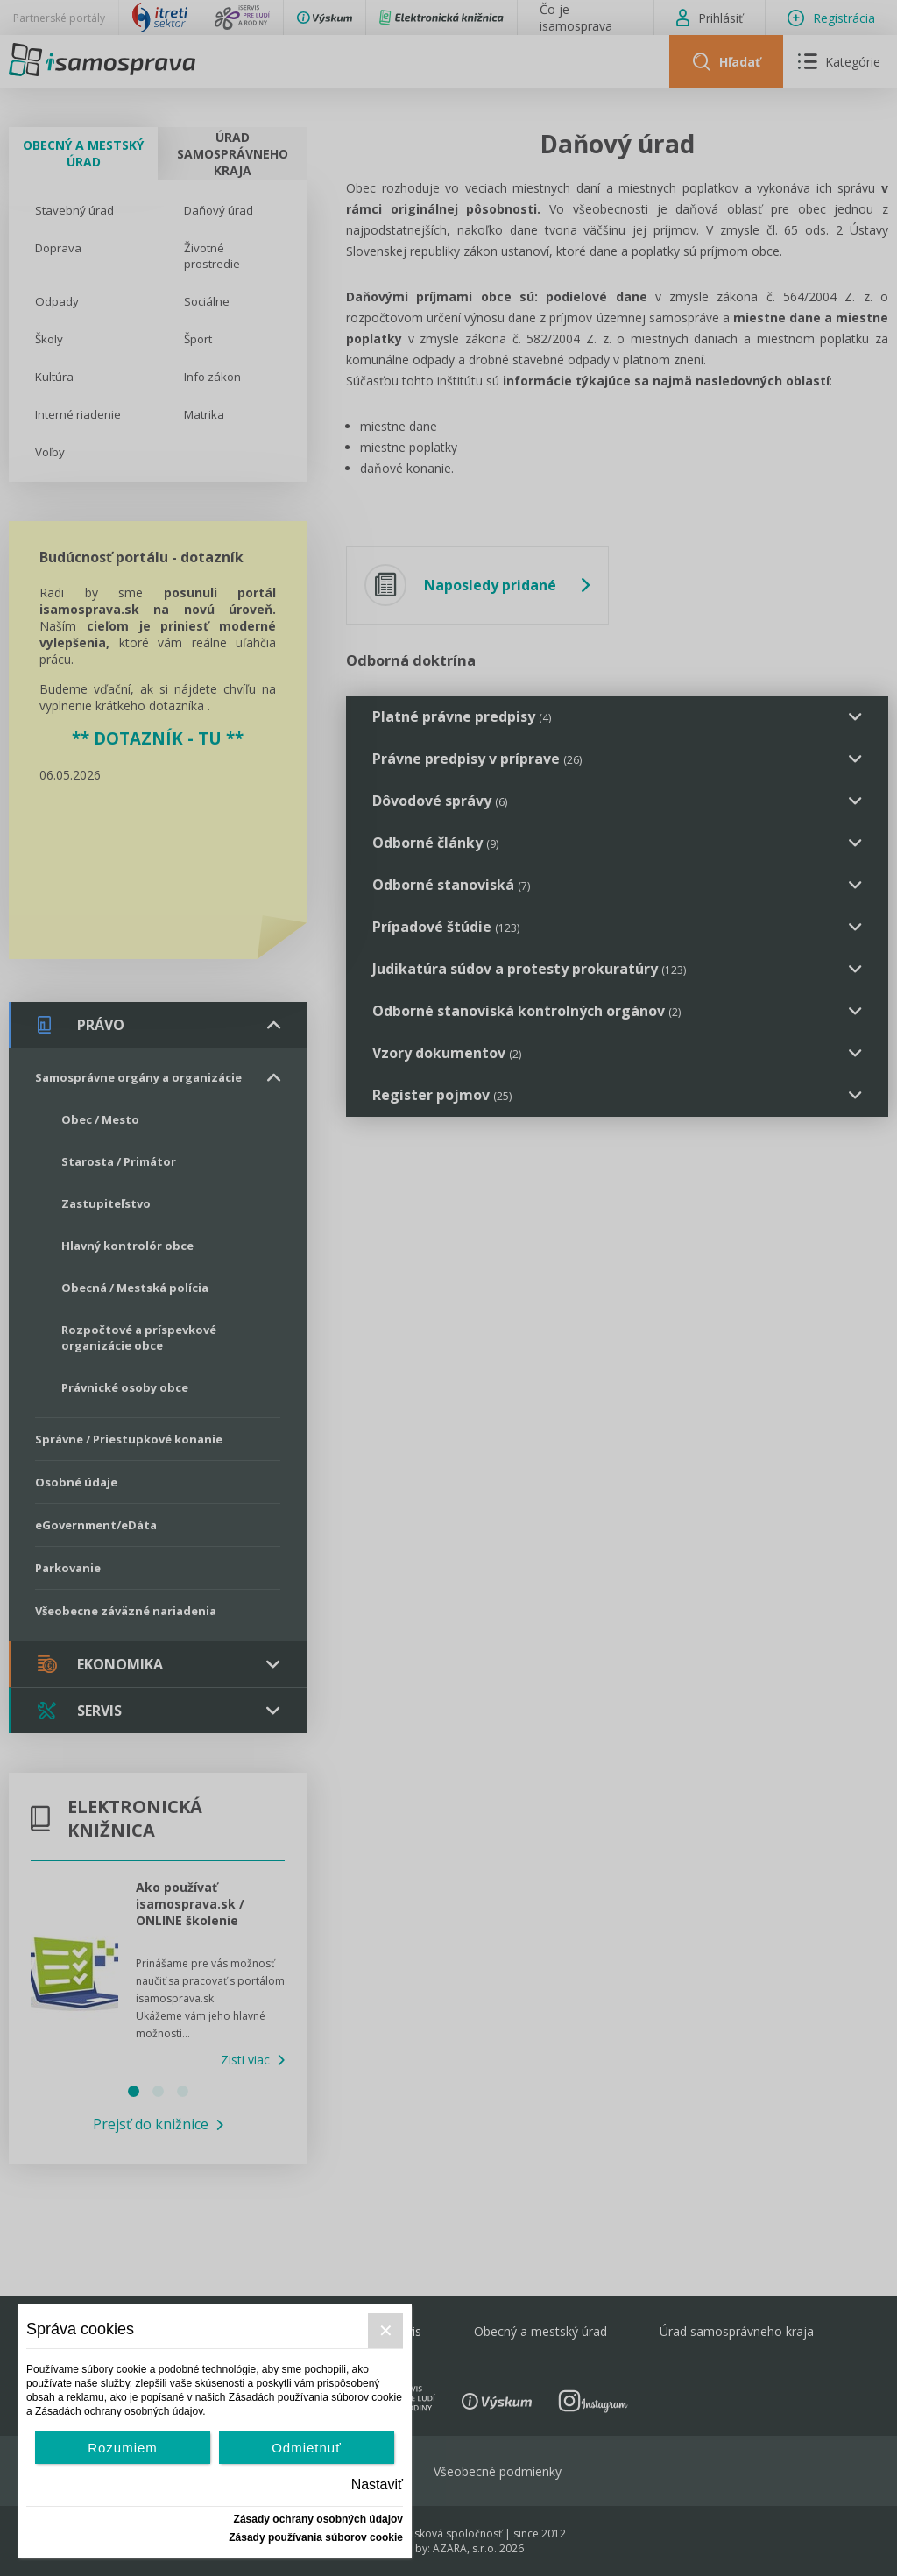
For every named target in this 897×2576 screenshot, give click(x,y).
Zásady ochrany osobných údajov (318, 2519)
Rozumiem (123, 2447)
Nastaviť (377, 2484)
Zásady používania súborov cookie (316, 2537)
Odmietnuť (307, 2447)
